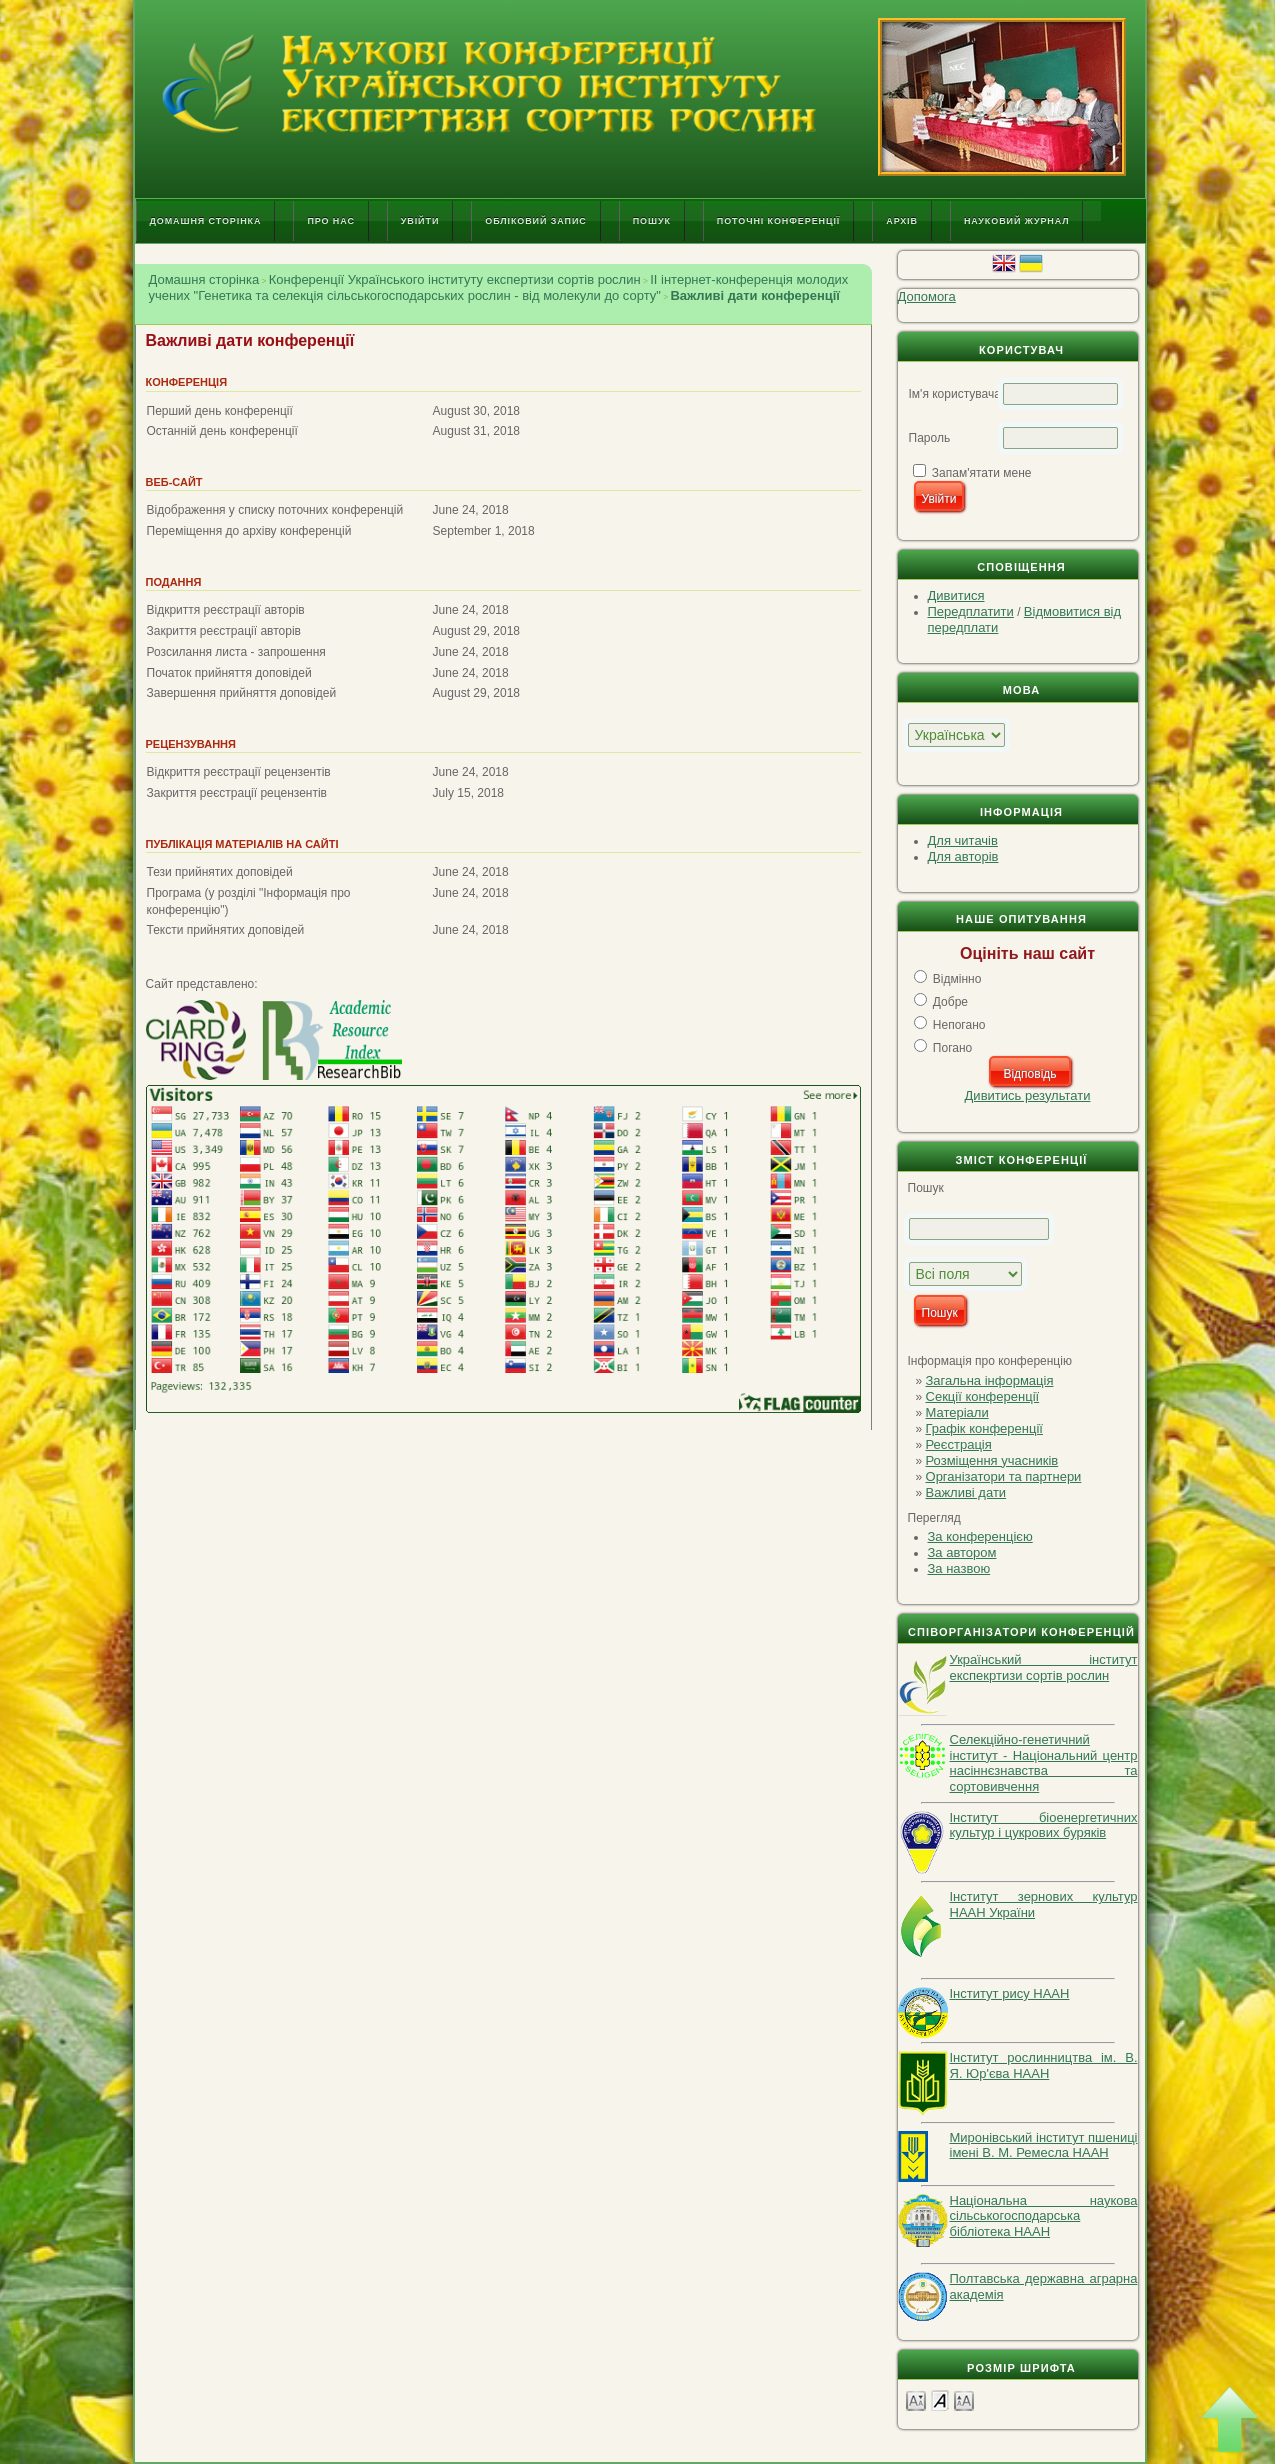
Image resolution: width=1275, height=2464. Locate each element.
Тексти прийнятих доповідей (226, 930)
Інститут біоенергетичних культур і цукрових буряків (1044, 1825)
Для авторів (963, 856)
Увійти (420, 221)
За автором (962, 1552)
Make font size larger (964, 2399)
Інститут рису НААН (1010, 1993)
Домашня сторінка (206, 221)
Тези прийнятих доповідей (220, 872)
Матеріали (957, 1412)
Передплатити (971, 611)
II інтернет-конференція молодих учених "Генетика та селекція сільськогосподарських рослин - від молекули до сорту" (499, 287)
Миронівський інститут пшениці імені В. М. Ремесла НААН (1044, 2145)
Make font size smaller (916, 2399)
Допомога (927, 296)
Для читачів (963, 840)
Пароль (930, 438)
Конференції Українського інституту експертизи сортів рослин (455, 279)
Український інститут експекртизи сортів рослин (1044, 1667)
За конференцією (980, 1536)
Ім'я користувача (955, 394)
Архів (902, 221)
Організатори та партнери (1004, 1476)
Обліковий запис (535, 221)
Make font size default (940, 2399)
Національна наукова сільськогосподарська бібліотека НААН (1044, 2216)
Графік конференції (984, 1428)
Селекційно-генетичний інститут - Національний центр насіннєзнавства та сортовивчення (1044, 1763)
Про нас (330, 221)
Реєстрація (959, 1444)
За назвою (959, 1568)
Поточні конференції (778, 221)
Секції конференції (983, 1396)
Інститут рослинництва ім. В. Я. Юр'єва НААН (1044, 2065)
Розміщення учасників (992, 1460)
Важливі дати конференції (755, 295)
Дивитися (956, 595)
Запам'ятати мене (982, 473)
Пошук (652, 221)
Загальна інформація (990, 1380)
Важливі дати (966, 1492)
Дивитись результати (1028, 1095)
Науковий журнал (1017, 221)
